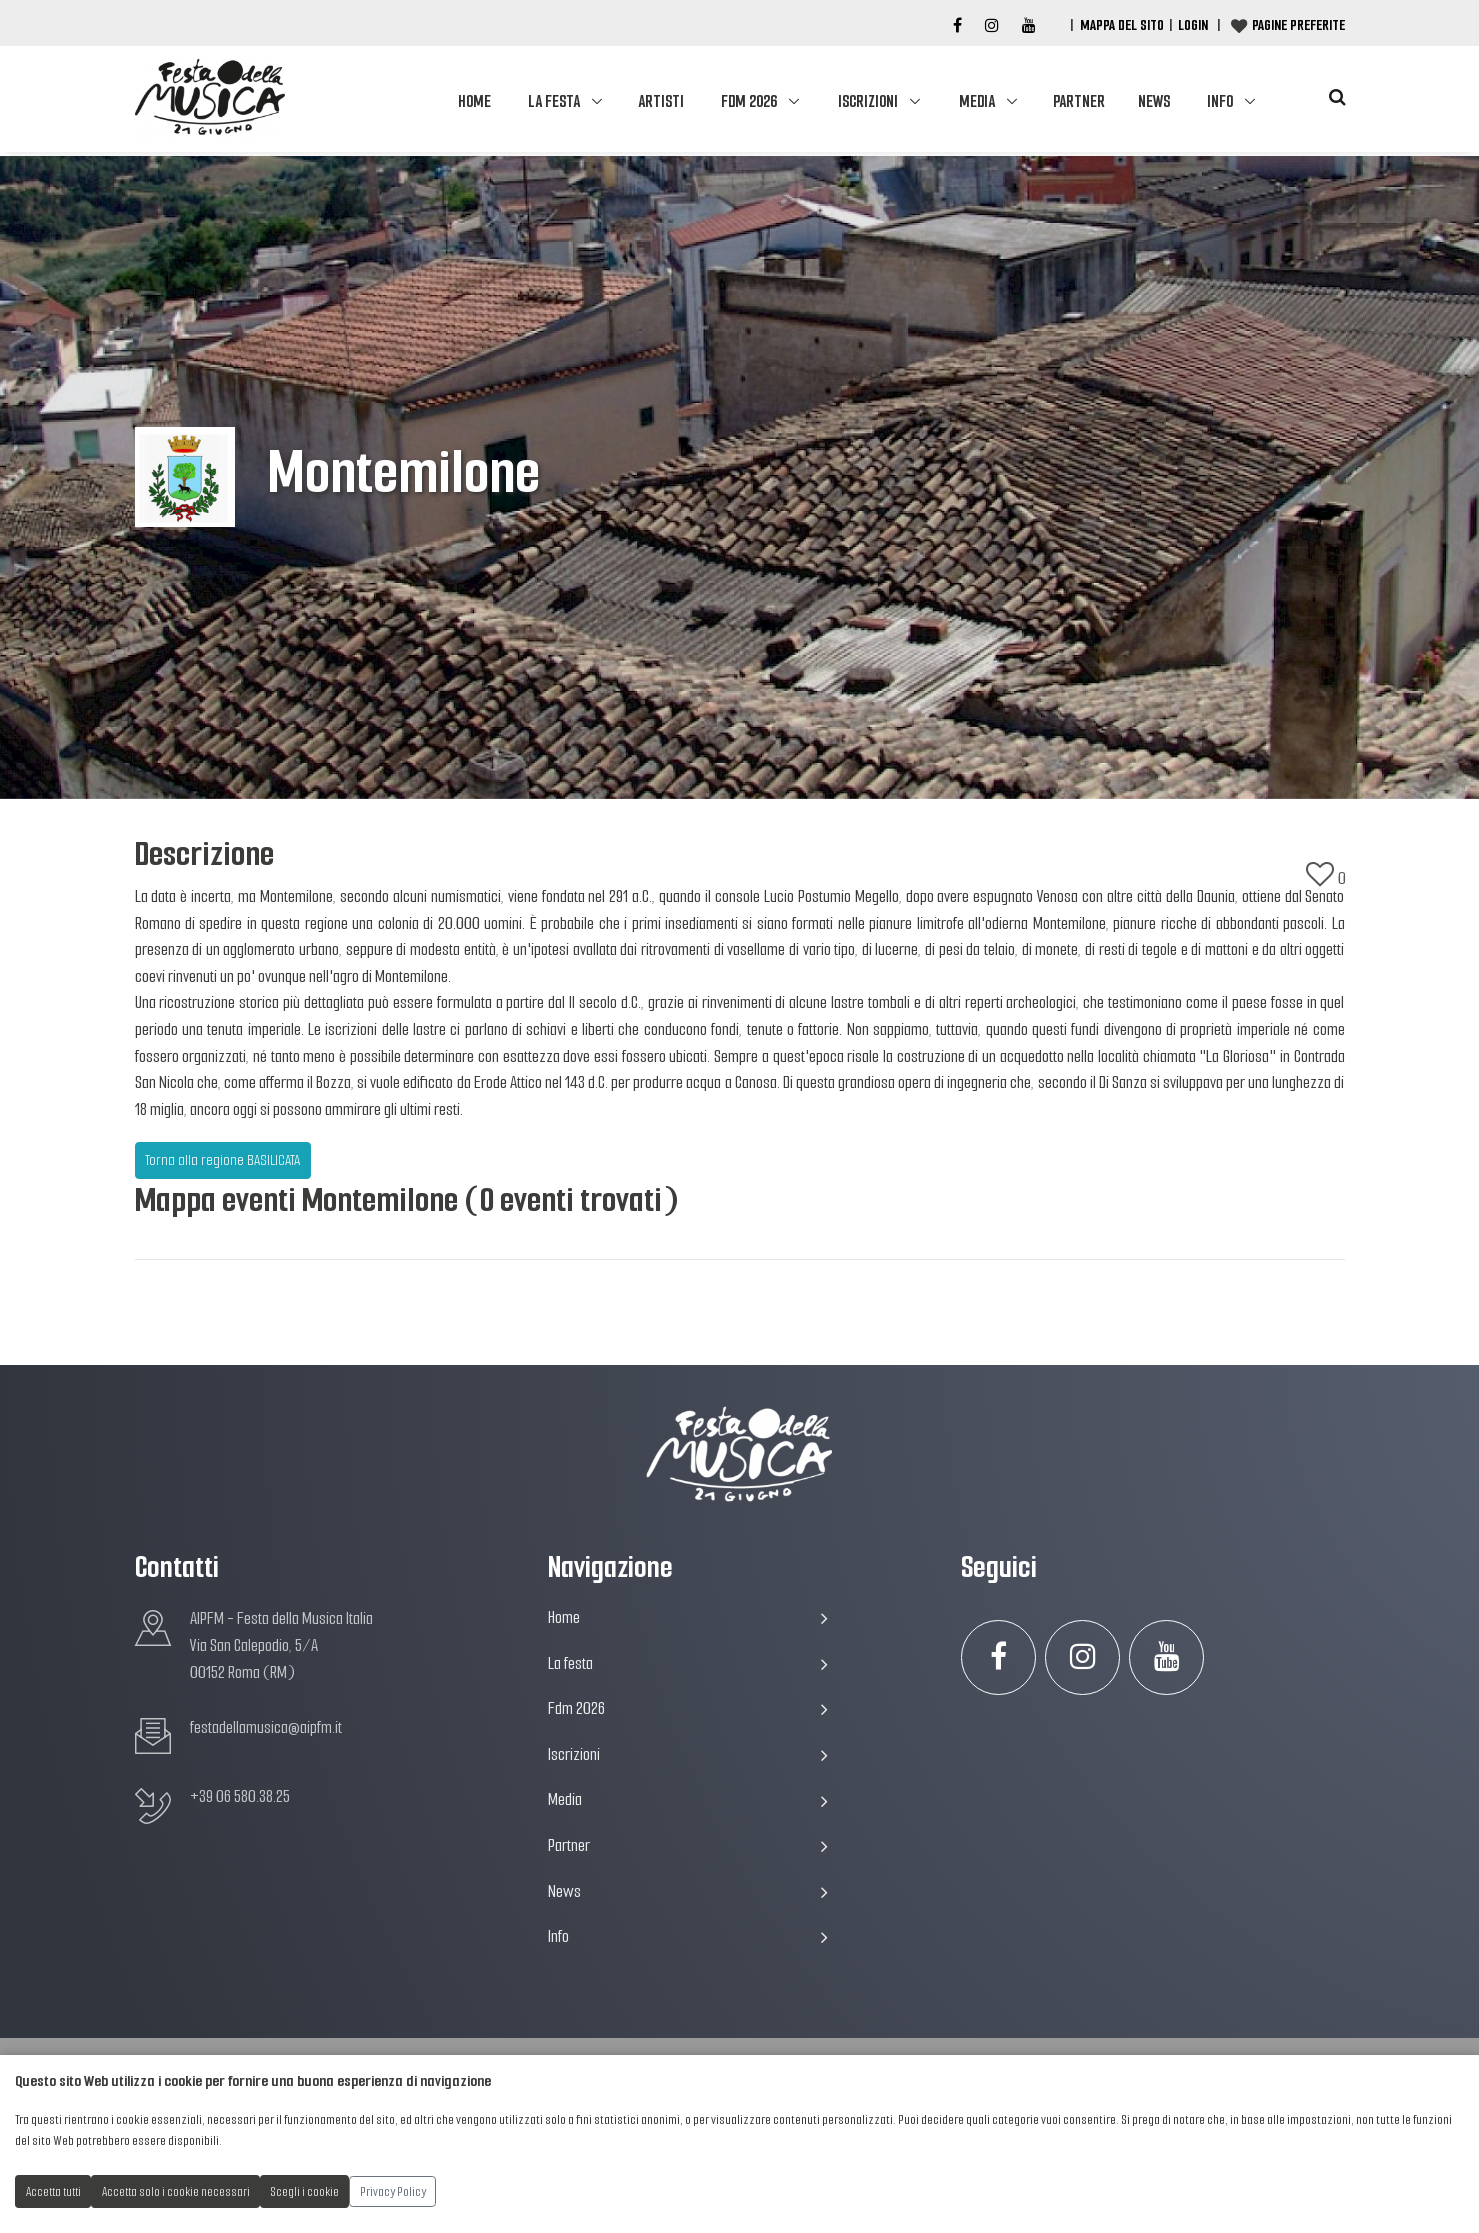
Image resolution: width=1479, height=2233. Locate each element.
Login (1193, 25)
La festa (554, 101)
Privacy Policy (393, 2191)
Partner (1079, 101)
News (1154, 101)
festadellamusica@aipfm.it (266, 1727)
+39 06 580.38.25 (240, 1796)
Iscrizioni (868, 101)
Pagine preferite (1298, 25)
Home (474, 101)
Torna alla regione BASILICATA (222, 1160)
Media (977, 101)
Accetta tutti (53, 2191)
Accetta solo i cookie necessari (176, 2191)
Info (1220, 101)
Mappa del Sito (1122, 25)
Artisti (661, 101)
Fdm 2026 (749, 101)
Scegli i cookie (305, 2191)
